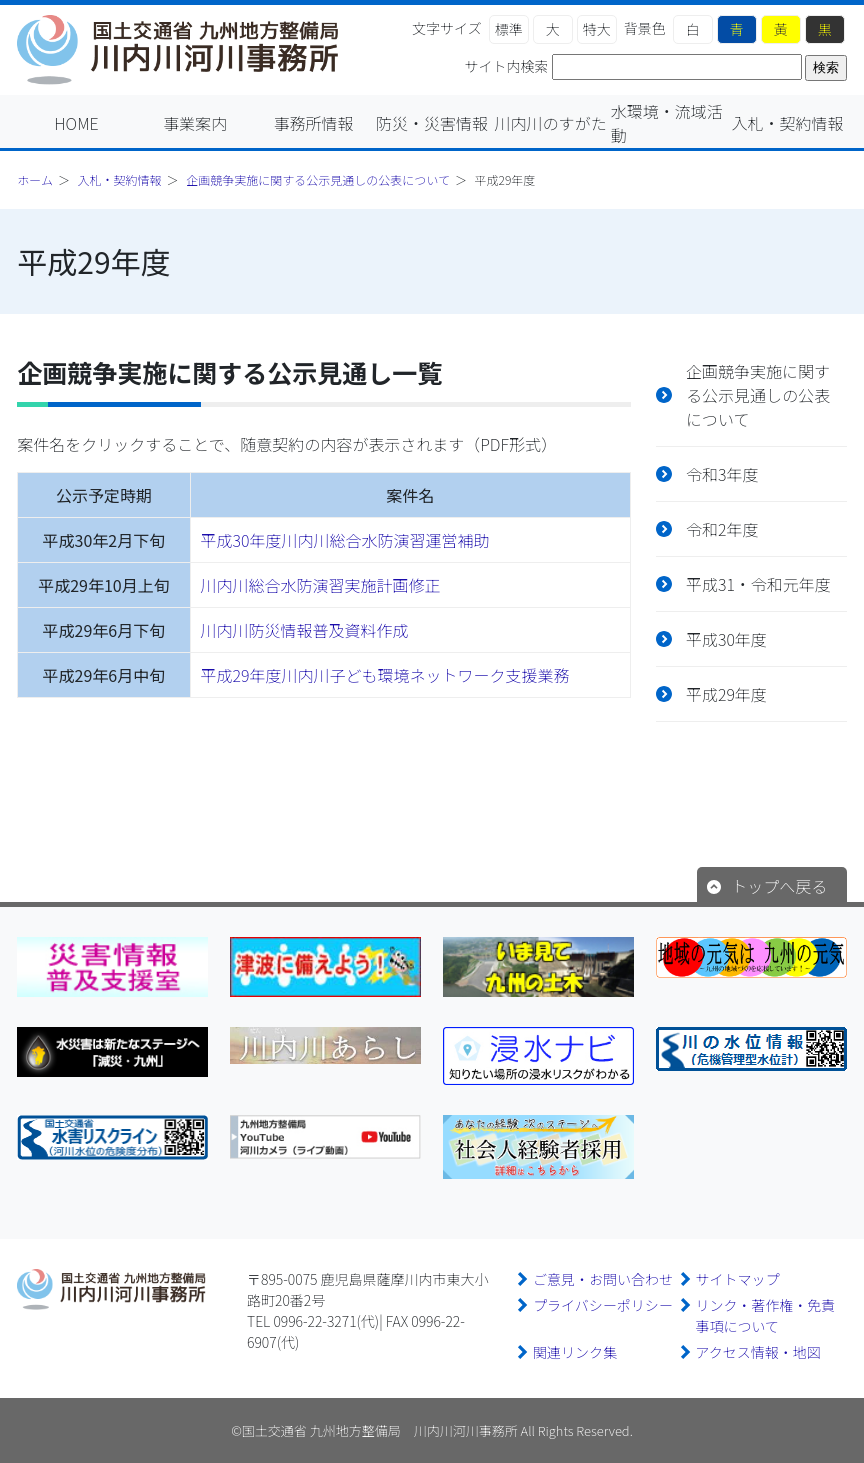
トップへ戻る (779, 886)
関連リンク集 (575, 1352)
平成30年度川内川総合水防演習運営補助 (345, 540)
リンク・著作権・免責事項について (766, 1315)
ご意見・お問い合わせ (603, 1279)
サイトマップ (738, 1279)
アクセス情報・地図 (758, 1352)
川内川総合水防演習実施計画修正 (321, 585)
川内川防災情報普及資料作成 (305, 630)
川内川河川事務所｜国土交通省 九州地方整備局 (187, 50)
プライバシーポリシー (603, 1305)
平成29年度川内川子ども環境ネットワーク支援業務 (385, 675)
